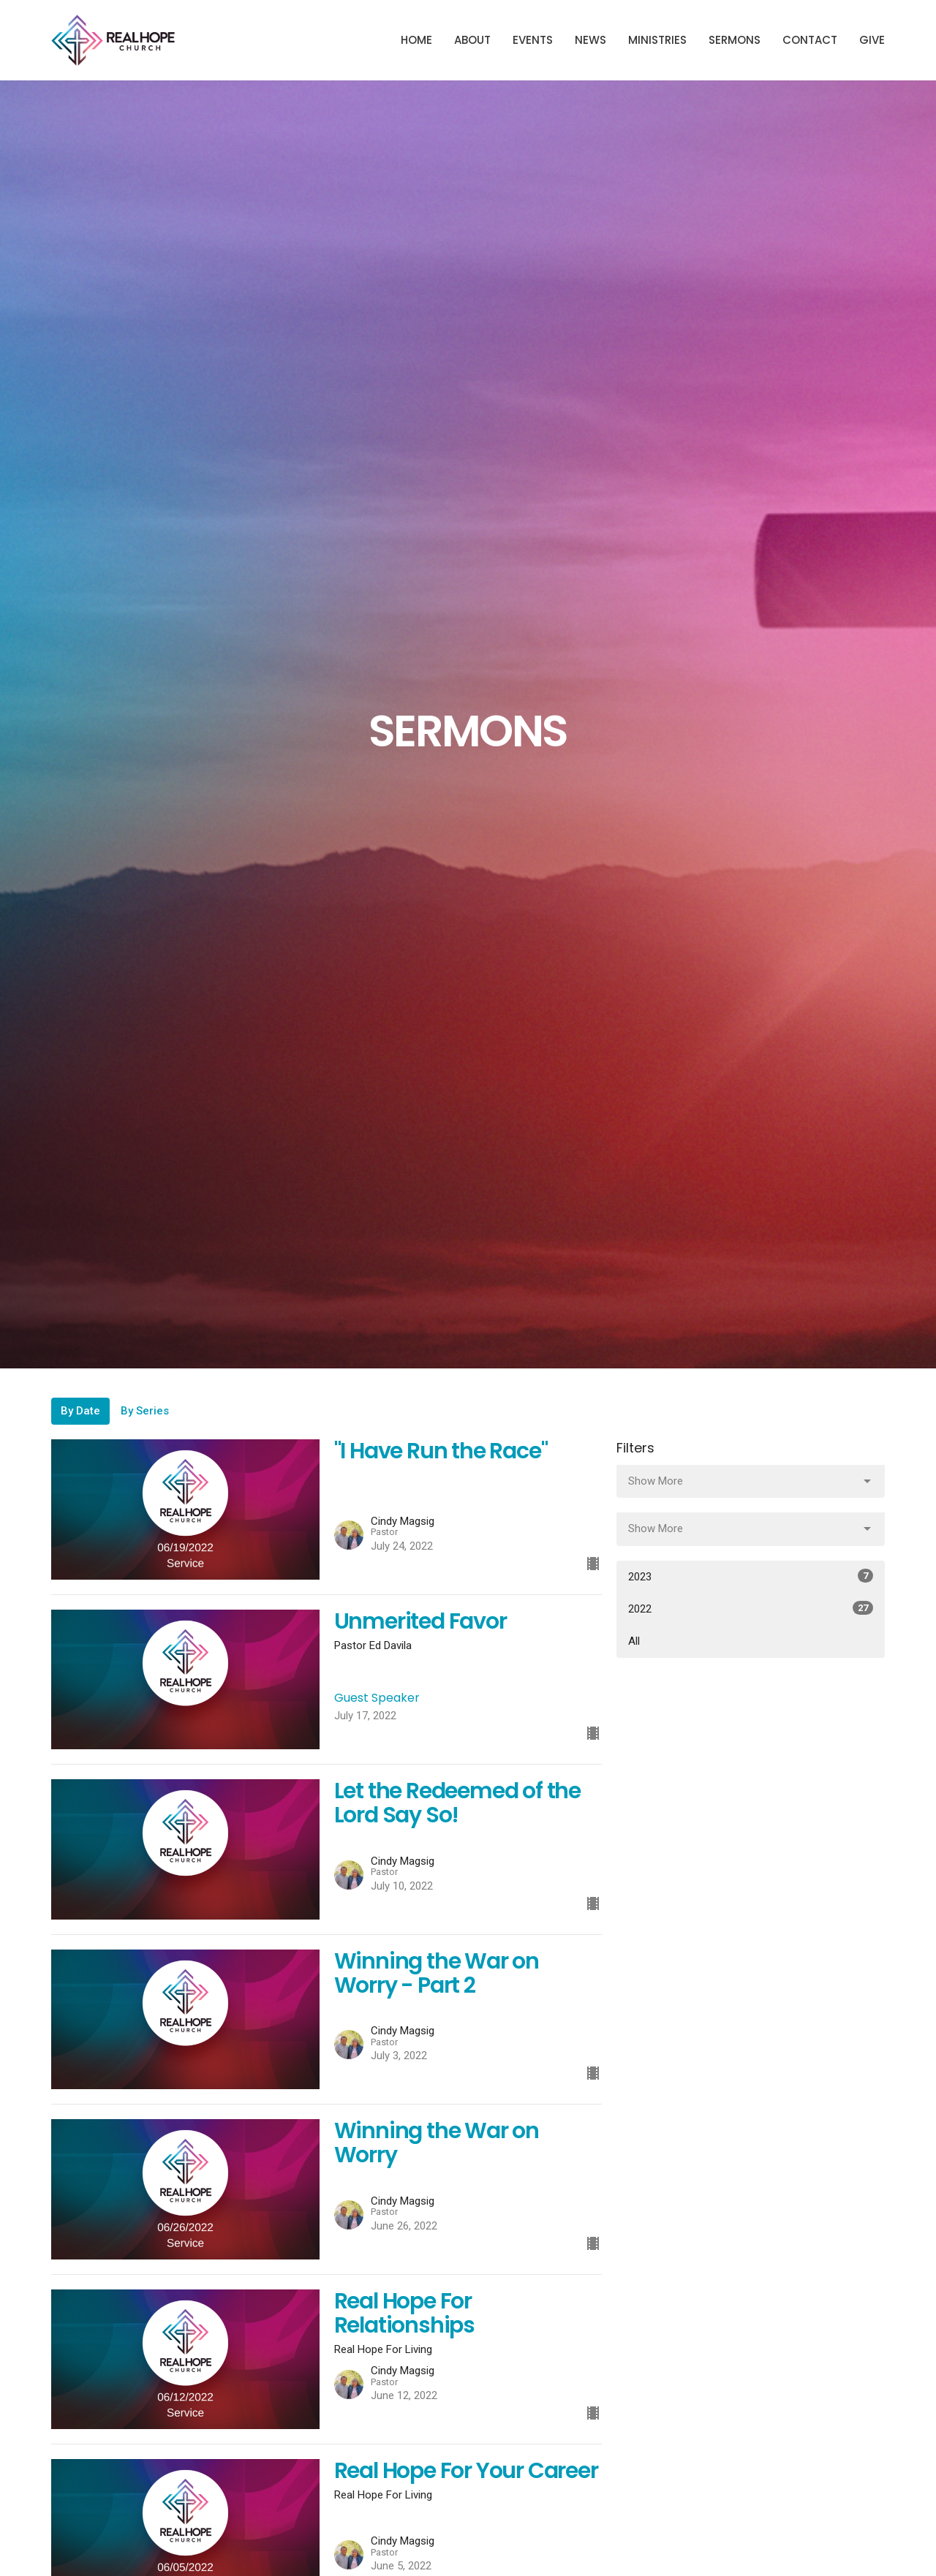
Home (416, 40)
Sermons (734, 40)
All (634, 1641)
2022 (750, 1608)
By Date (80, 1410)
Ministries (657, 40)
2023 (750, 1576)
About (472, 40)
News (590, 40)
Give (872, 40)
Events (533, 40)
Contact (809, 40)
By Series (145, 1410)
